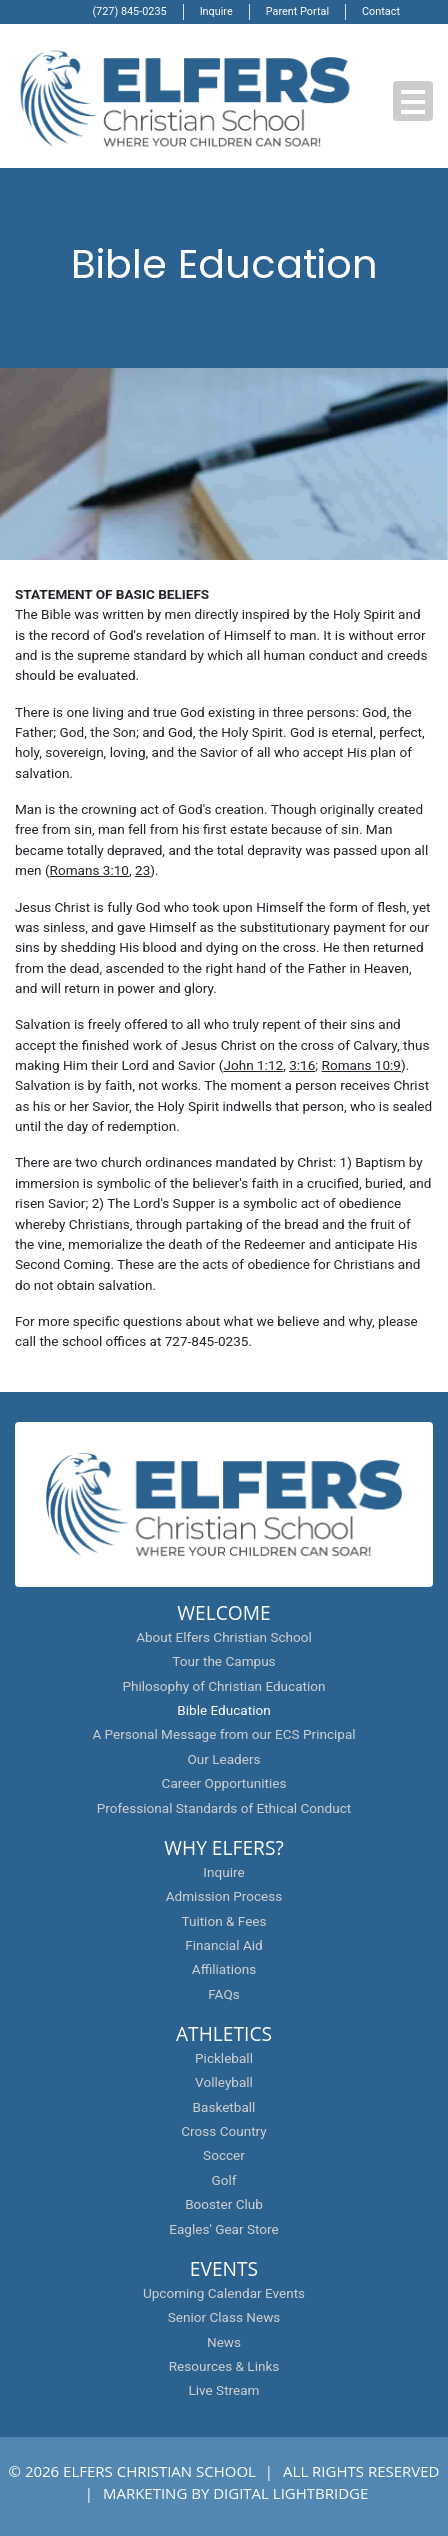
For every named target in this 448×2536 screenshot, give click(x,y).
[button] (413, 101)
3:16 (302, 1065)
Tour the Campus (223, 1661)
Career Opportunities (224, 1783)
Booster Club (224, 2204)
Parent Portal (297, 11)
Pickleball (224, 2058)
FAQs (223, 1994)
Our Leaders (223, 1759)
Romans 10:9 (361, 1065)
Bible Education (223, 1710)
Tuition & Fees (223, 1921)
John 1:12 (253, 1065)
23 (142, 870)
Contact (381, 11)
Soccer (224, 2155)
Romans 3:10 (89, 870)
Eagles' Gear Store (223, 2229)
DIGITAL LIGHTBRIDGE (290, 2493)
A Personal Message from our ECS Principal (223, 1734)
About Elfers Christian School (224, 1637)
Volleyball (224, 2082)
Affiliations (224, 1969)
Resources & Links (224, 2366)
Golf (224, 2180)
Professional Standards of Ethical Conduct (224, 1808)
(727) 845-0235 (129, 11)
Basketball (224, 2107)
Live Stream (223, 2390)
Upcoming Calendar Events (224, 2293)
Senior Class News (224, 2317)
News (224, 2342)
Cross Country (224, 2131)
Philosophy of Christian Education (223, 1686)
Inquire (216, 11)
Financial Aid (223, 1945)
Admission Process (224, 1896)
